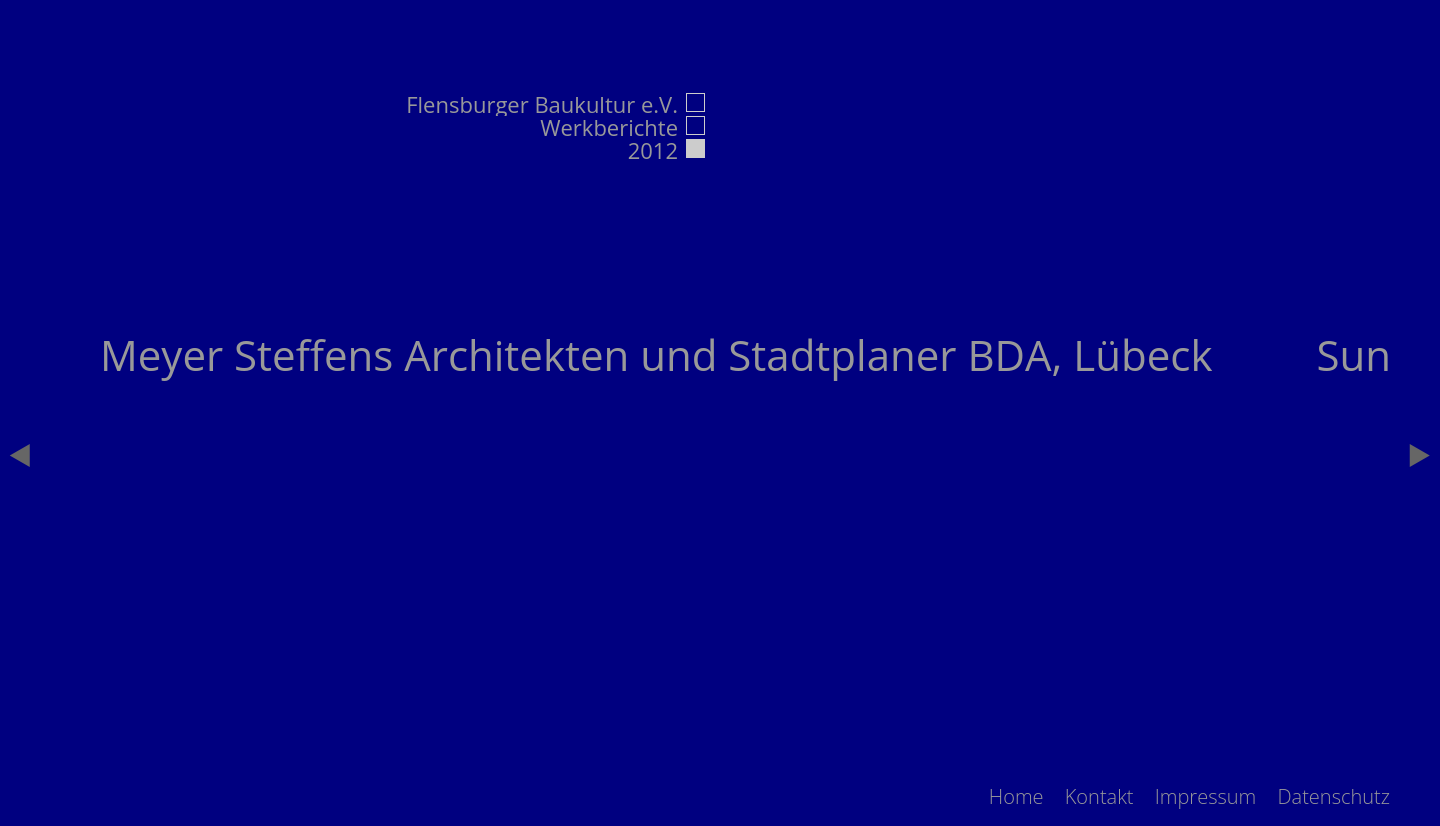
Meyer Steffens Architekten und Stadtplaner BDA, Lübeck (656, 355)
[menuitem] (1016, 796)
